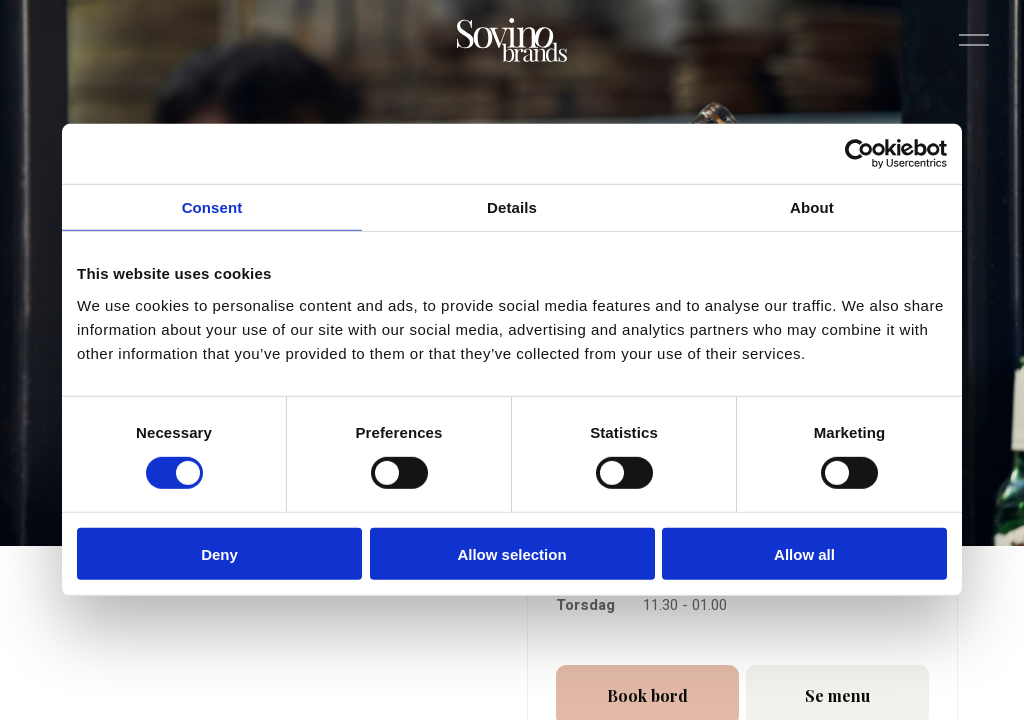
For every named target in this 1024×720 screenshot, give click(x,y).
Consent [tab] (212, 207)
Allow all (804, 553)
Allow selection (511, 553)
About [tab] (812, 207)
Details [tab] (512, 207)
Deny (219, 553)
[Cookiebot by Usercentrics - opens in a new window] (859, 154)
